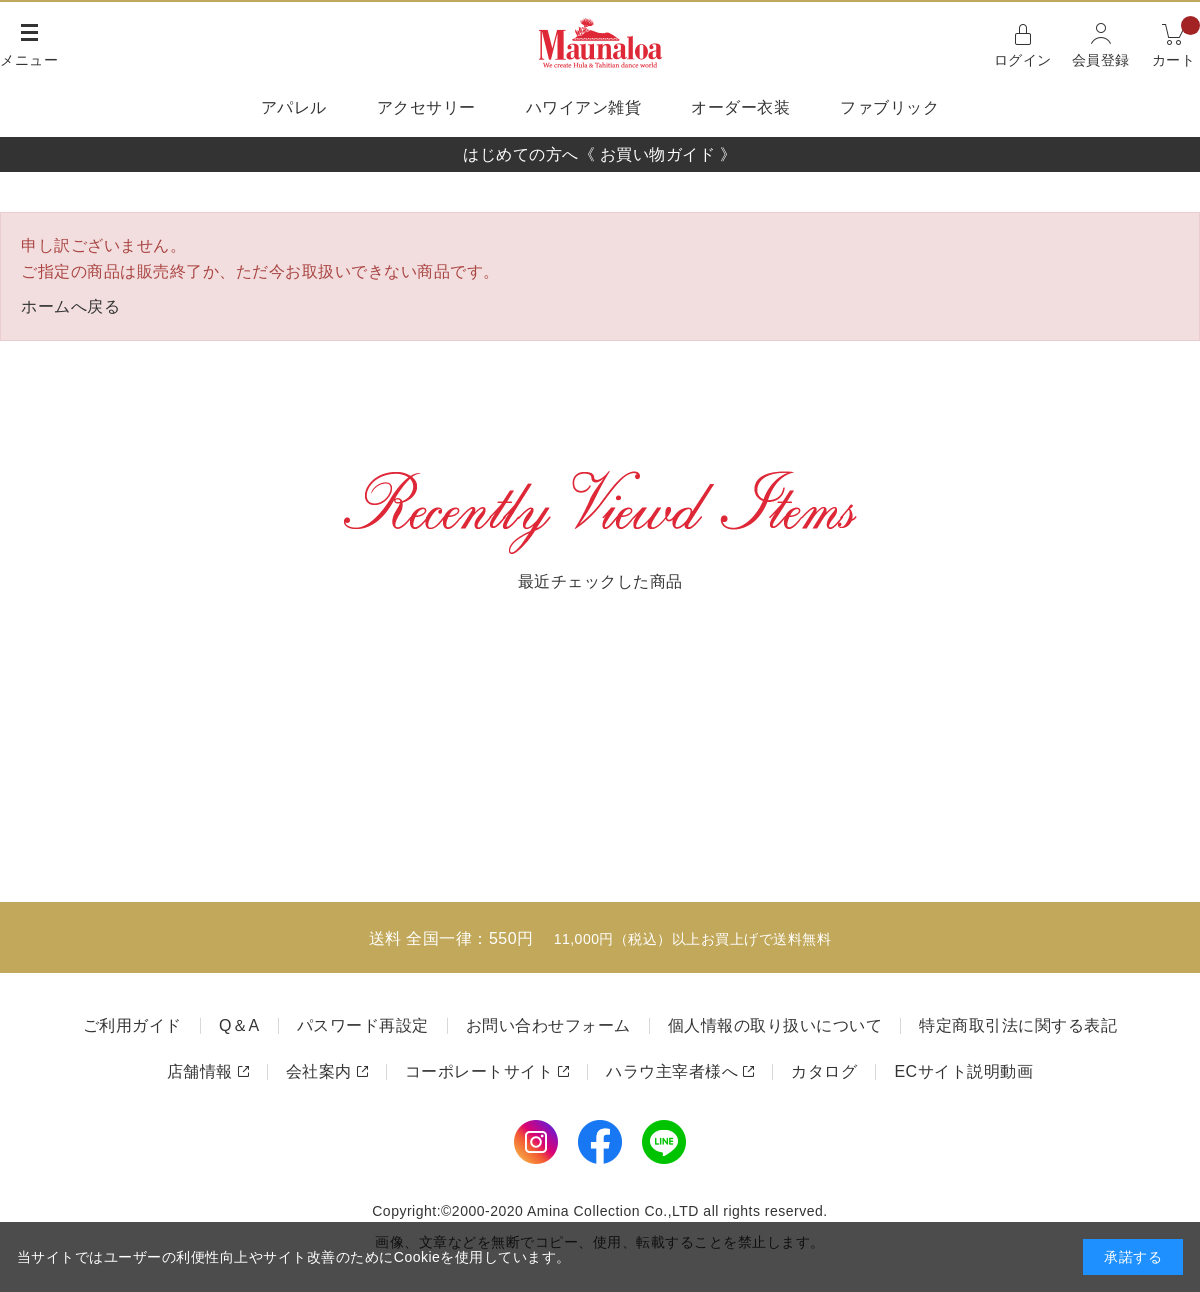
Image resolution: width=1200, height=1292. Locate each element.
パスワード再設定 (363, 1025)
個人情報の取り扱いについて (775, 1025)
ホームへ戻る (70, 306)
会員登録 (1101, 60)
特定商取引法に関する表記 (1018, 1025)
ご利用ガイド (132, 1025)
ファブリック (889, 107)
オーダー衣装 (740, 107)
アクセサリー (426, 107)
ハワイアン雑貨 (584, 107)
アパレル (294, 107)
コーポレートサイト (479, 1071)
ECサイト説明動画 (963, 1071)
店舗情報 (200, 1071)
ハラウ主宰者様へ (672, 1071)
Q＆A (239, 1025)
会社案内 (319, 1071)
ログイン (1023, 60)
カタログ (824, 1071)
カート (1176, 43)
